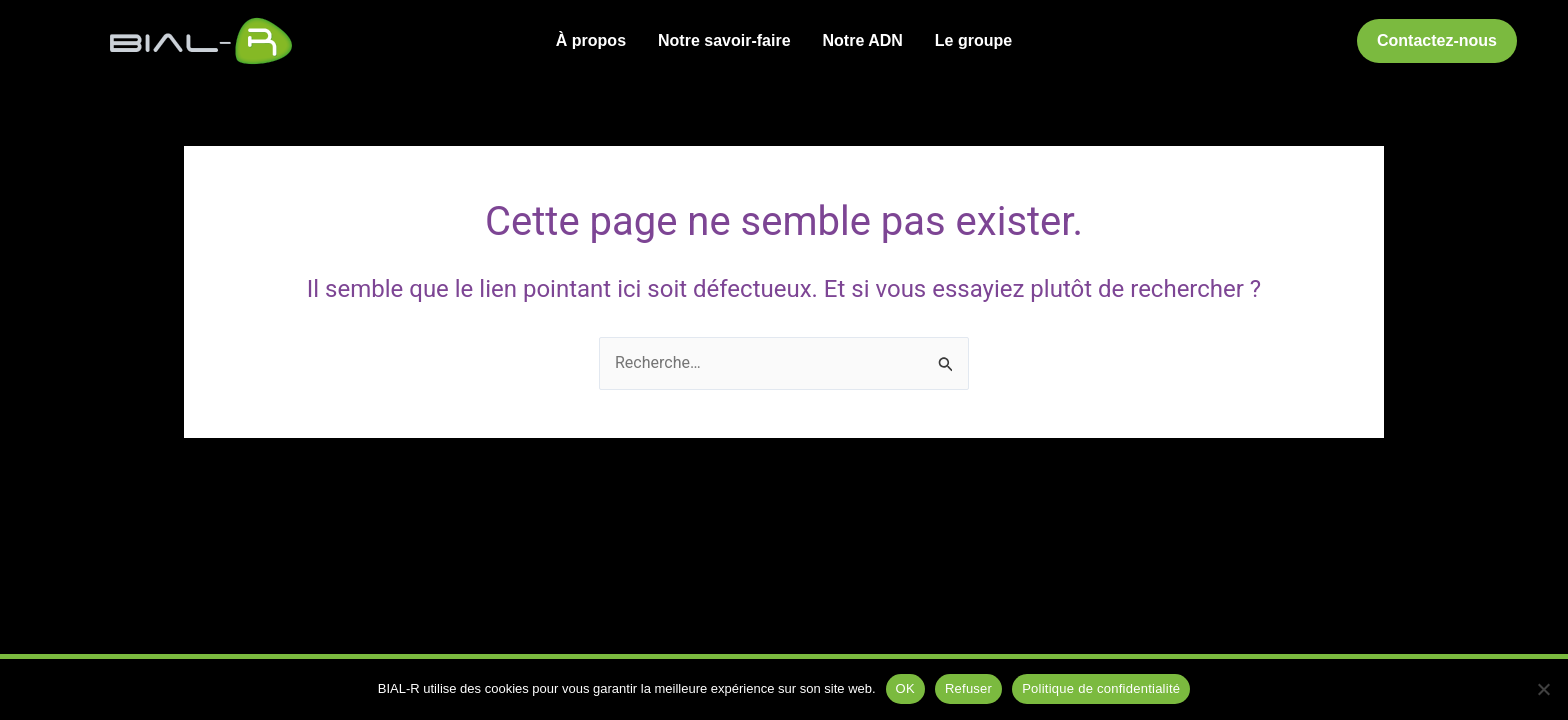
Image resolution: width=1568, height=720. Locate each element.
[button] (1437, 41)
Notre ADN (863, 40)
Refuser (968, 688)
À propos (591, 40)
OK (905, 688)
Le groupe (973, 40)
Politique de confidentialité (1101, 688)
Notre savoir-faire (724, 40)
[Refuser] (1543, 689)
